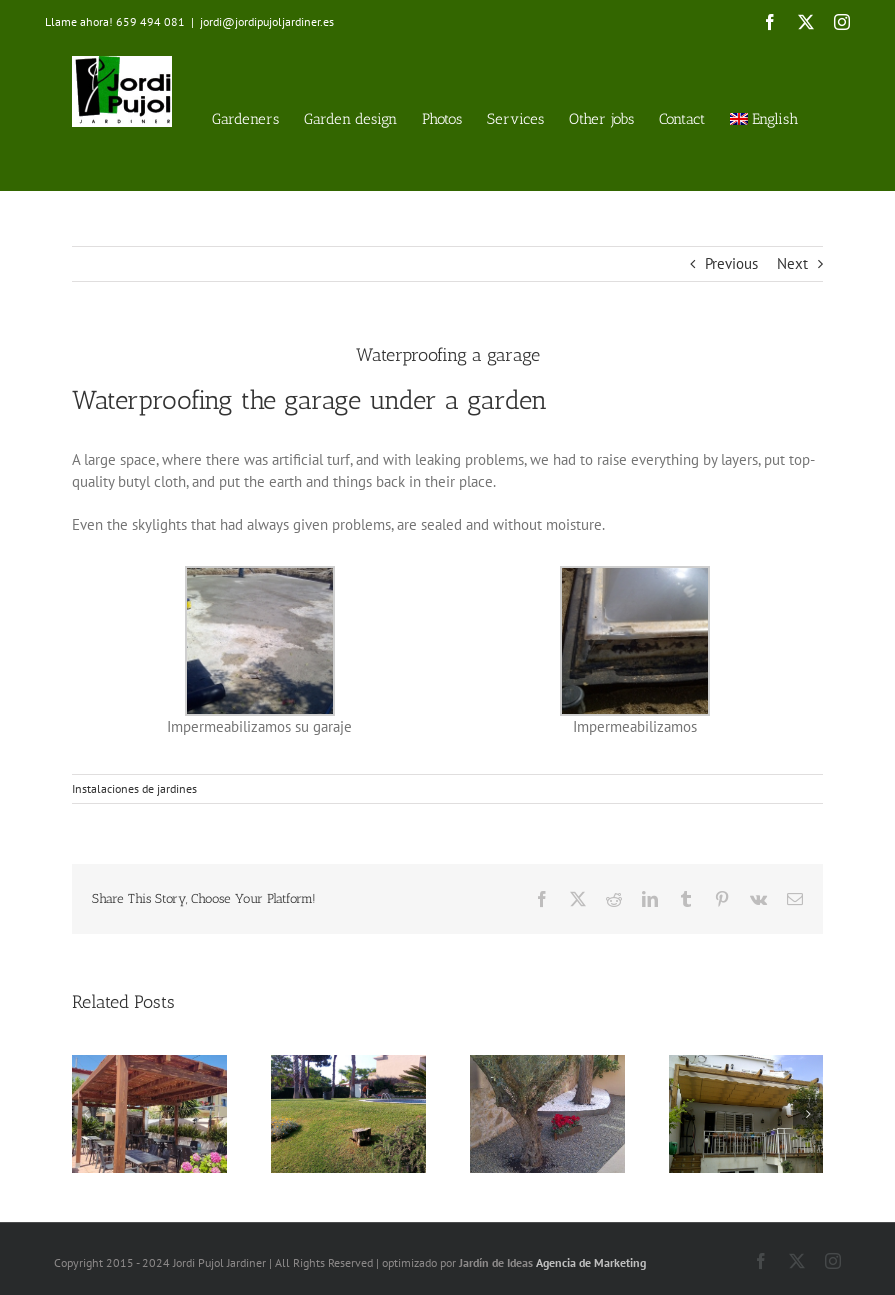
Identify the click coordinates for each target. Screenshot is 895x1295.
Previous (731, 263)
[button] (87, 1114)
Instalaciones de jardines (134, 788)
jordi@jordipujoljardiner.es (267, 21)
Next (792, 263)
